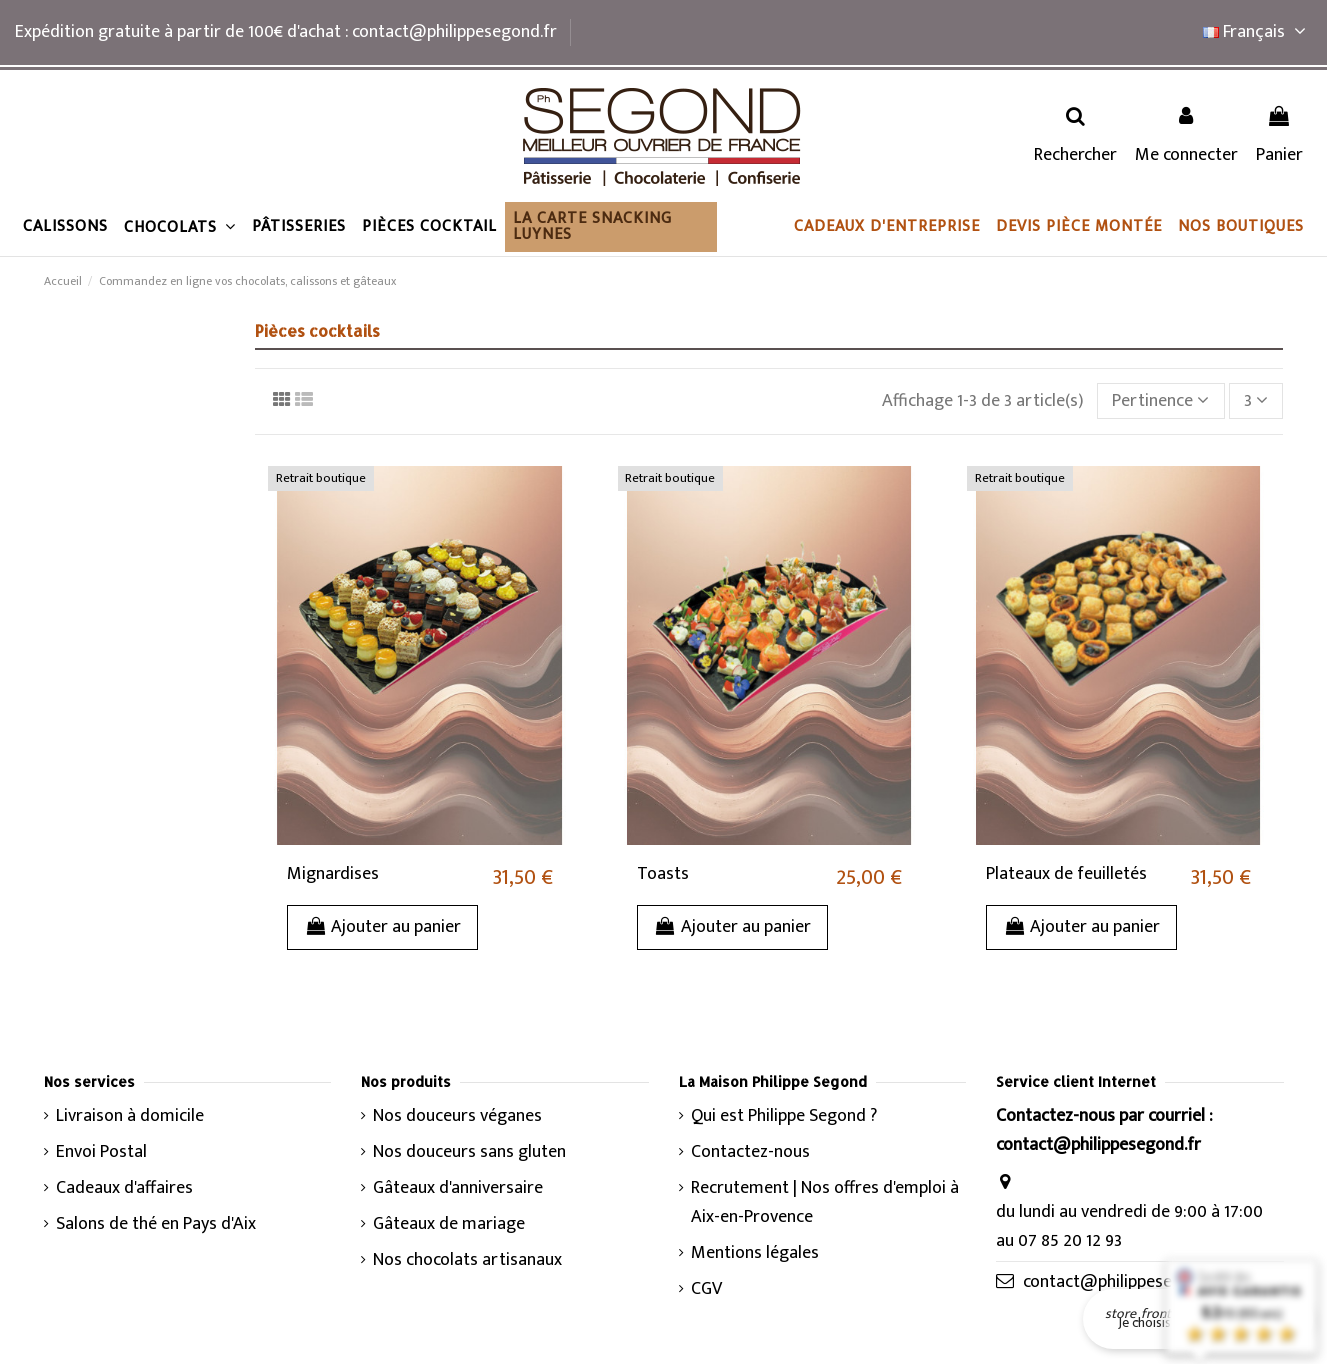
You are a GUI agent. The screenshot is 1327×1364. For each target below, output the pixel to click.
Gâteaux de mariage (449, 1224)
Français (1257, 32)
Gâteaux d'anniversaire (458, 1188)
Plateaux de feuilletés (1066, 874)
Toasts (663, 874)
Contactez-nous (750, 1152)
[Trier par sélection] (1161, 401)
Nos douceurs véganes (457, 1116)
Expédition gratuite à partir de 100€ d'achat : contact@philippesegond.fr (286, 32)
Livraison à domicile (130, 1116)
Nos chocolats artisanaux (467, 1260)
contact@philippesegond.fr (1125, 1282)
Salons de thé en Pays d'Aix (156, 1224)
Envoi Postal (101, 1152)
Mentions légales (755, 1253)
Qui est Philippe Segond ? (784, 1116)
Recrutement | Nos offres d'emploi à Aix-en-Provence (825, 1203)
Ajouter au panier (382, 927)
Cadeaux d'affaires (124, 1188)
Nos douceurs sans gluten (469, 1152)
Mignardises (333, 874)
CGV (706, 1289)
